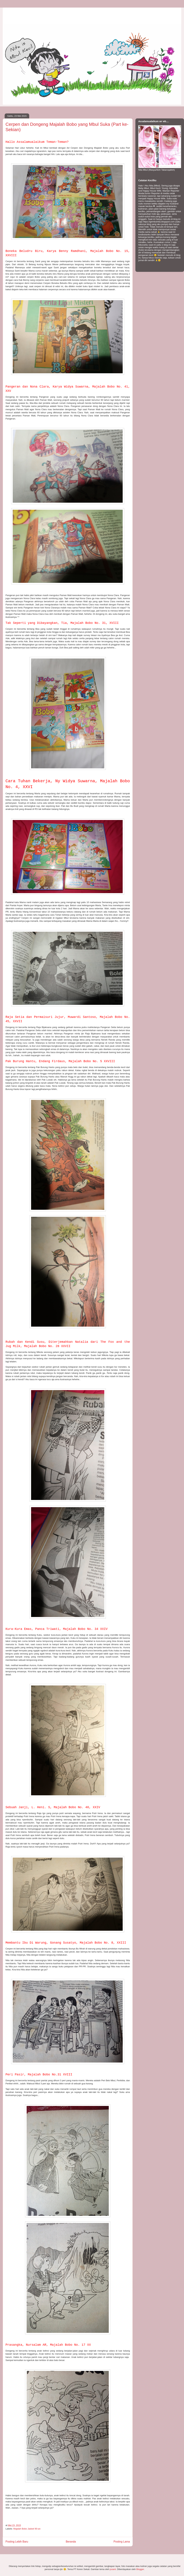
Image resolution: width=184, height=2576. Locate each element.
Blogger (140, 2569)
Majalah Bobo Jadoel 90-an (27, 2528)
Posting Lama (122, 2541)
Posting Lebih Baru (16, 2541)
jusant (113, 2569)
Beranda (71, 2541)
